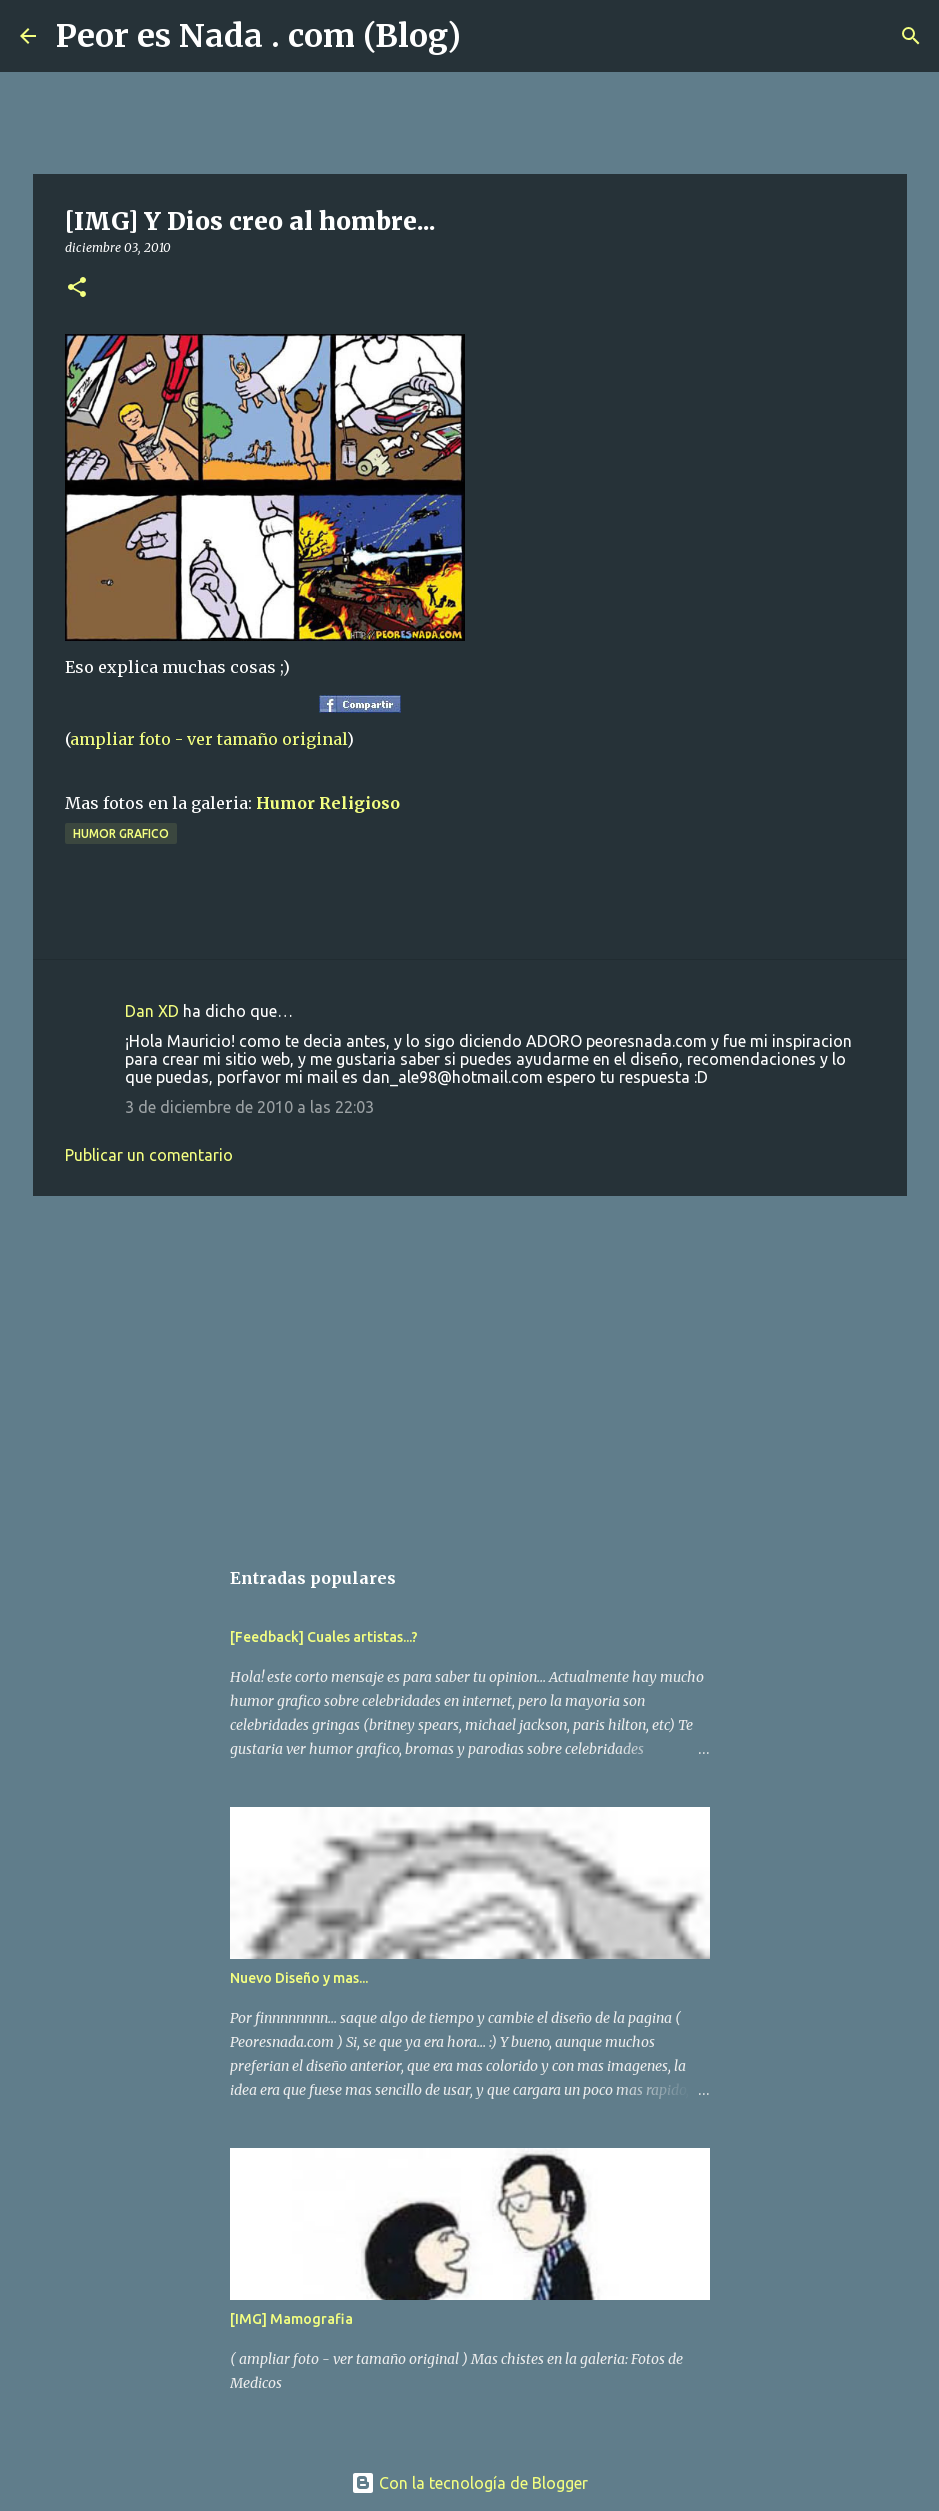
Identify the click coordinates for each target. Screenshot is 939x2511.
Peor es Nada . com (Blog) (258, 36)
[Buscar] (489, 36)
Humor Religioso (328, 803)
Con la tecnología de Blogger (469, 2483)
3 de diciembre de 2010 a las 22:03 (249, 1107)
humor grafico (121, 833)
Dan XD (152, 1011)
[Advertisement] (470, 1366)
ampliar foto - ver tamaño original (208, 739)
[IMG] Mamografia (291, 2319)
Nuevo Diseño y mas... (299, 1978)
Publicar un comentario (149, 1155)
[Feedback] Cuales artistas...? (324, 1637)
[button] (77, 288)
